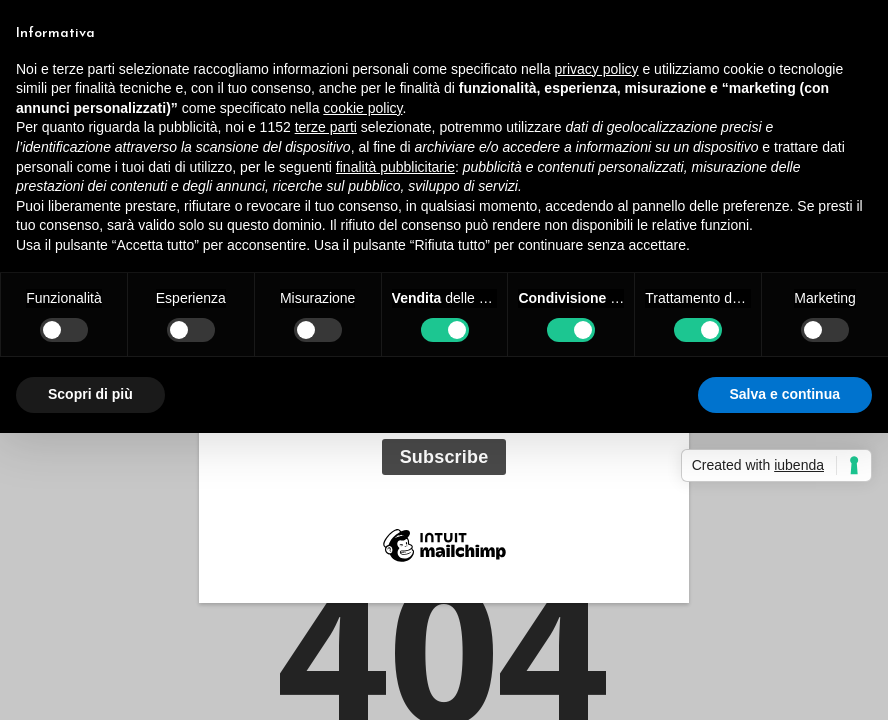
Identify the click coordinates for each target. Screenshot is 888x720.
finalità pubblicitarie (395, 167)
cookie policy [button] (362, 108)
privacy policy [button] (597, 69)
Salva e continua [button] (785, 394)
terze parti (326, 127)
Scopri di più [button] (90, 394)
